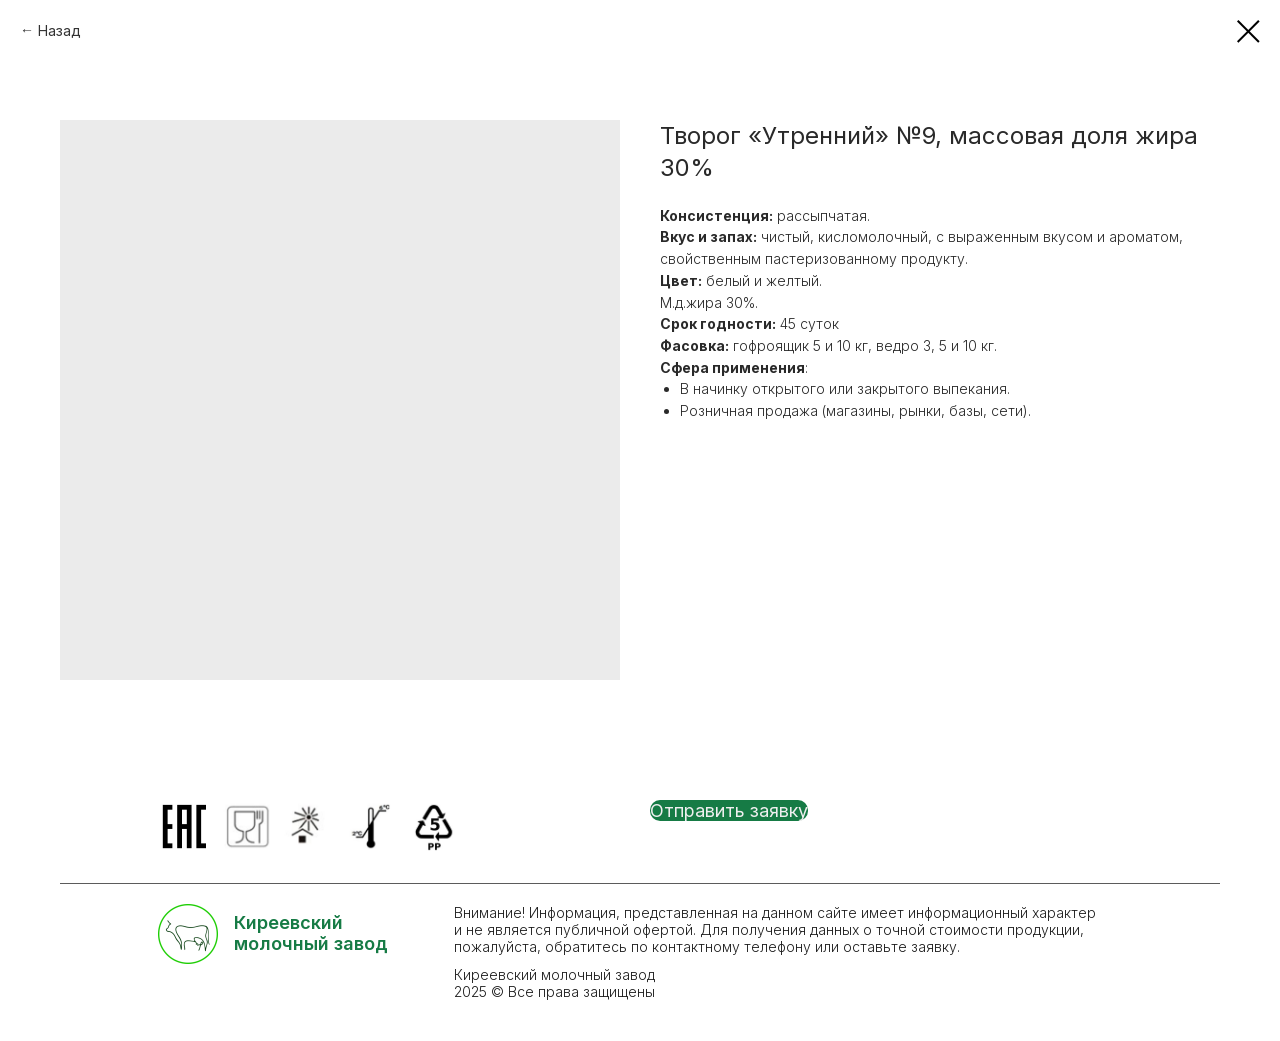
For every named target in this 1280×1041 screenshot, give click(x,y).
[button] (729, 810)
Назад (59, 30)
